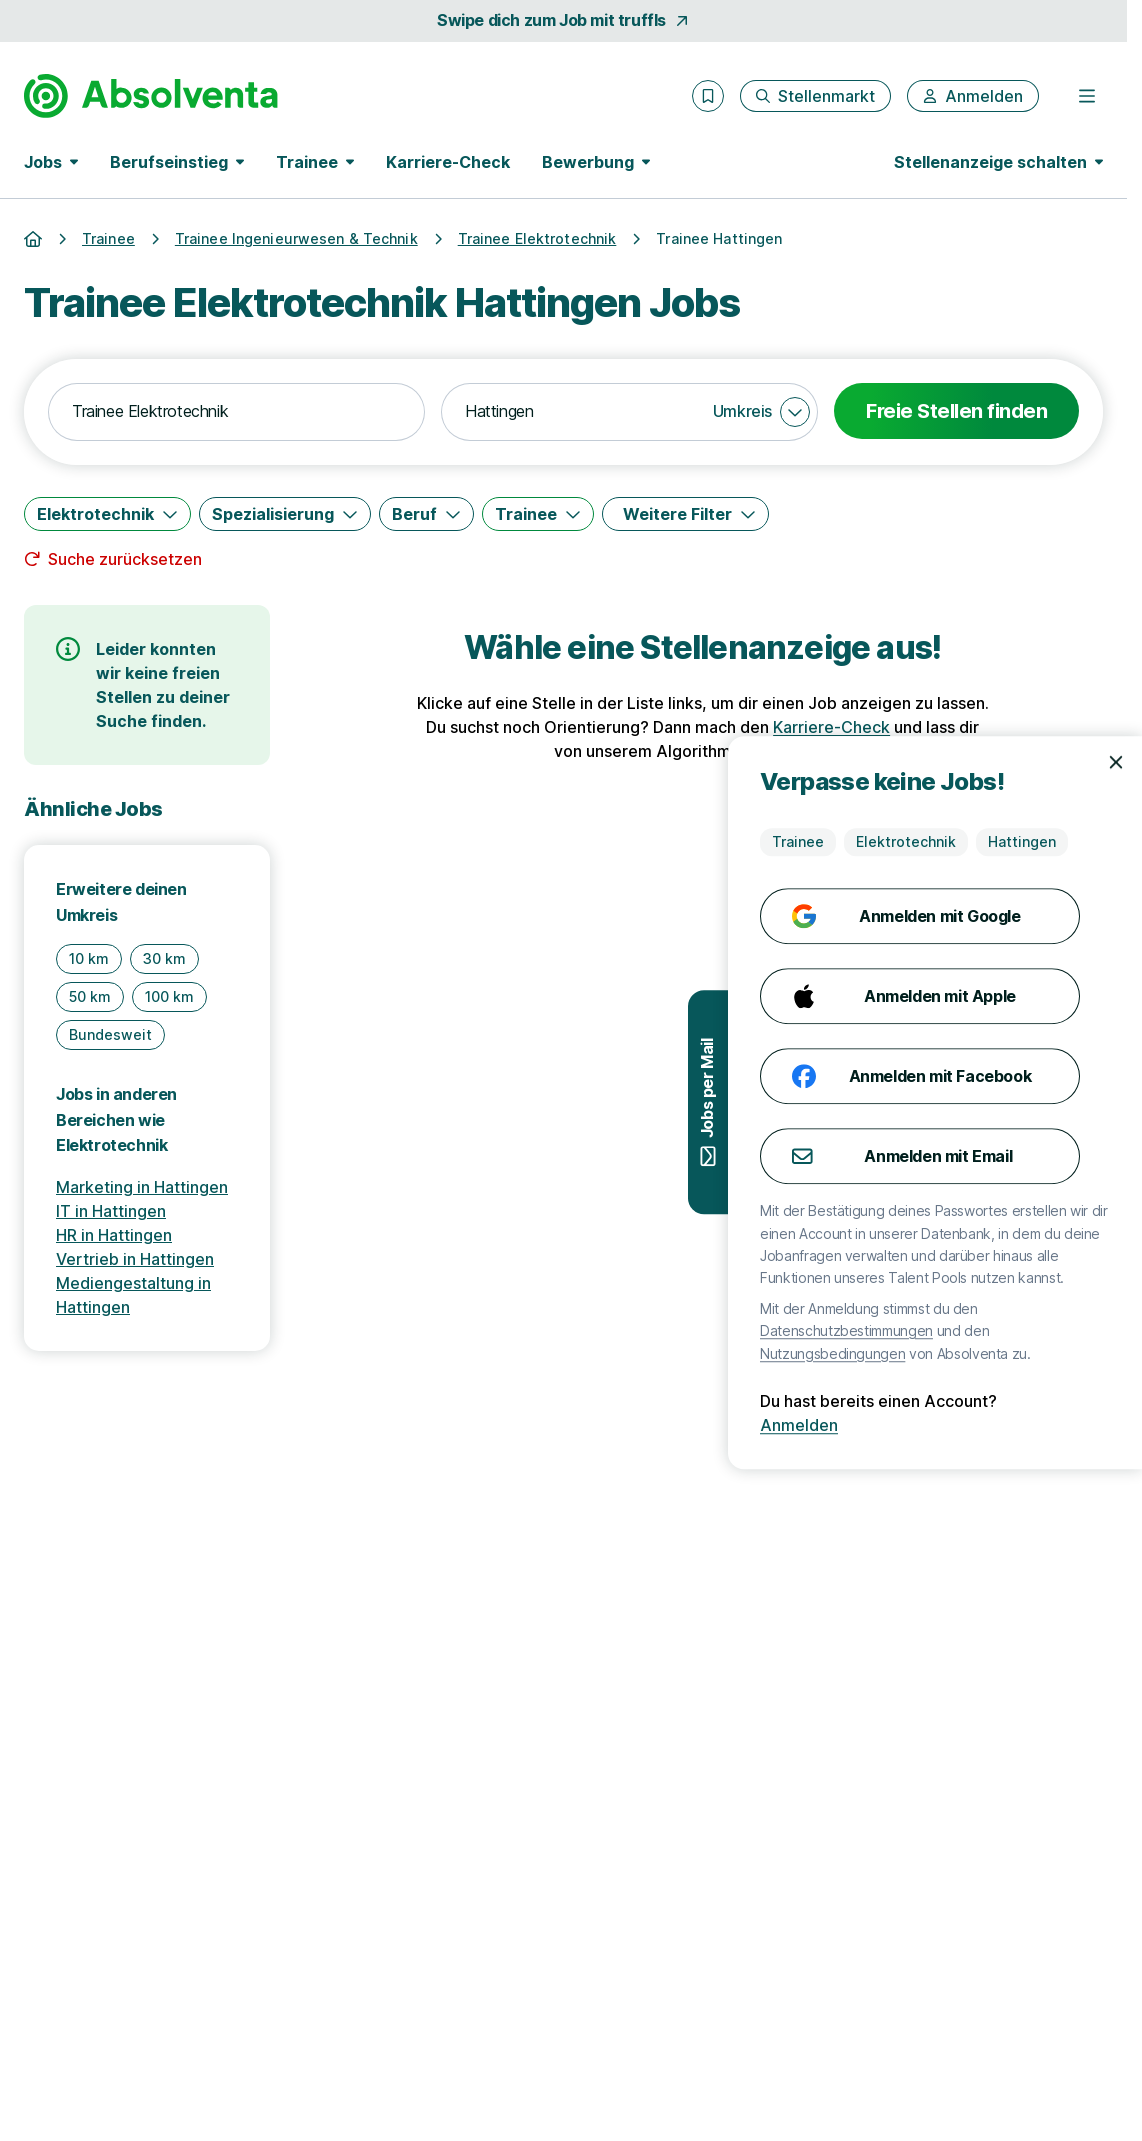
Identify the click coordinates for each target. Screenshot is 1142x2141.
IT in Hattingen (111, 1211)
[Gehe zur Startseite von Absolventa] (151, 96)
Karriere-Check (448, 162)
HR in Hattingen (114, 1235)
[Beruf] (426, 514)
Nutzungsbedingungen (925, 1353)
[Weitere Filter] (685, 514)
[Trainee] (538, 514)
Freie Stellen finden (956, 411)
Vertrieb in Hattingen (135, 1259)
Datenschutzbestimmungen (939, 1330)
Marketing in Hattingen (142, 1187)
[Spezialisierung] (285, 514)
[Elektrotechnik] (107, 514)
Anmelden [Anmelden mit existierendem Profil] (892, 1425)
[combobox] (236, 412)
